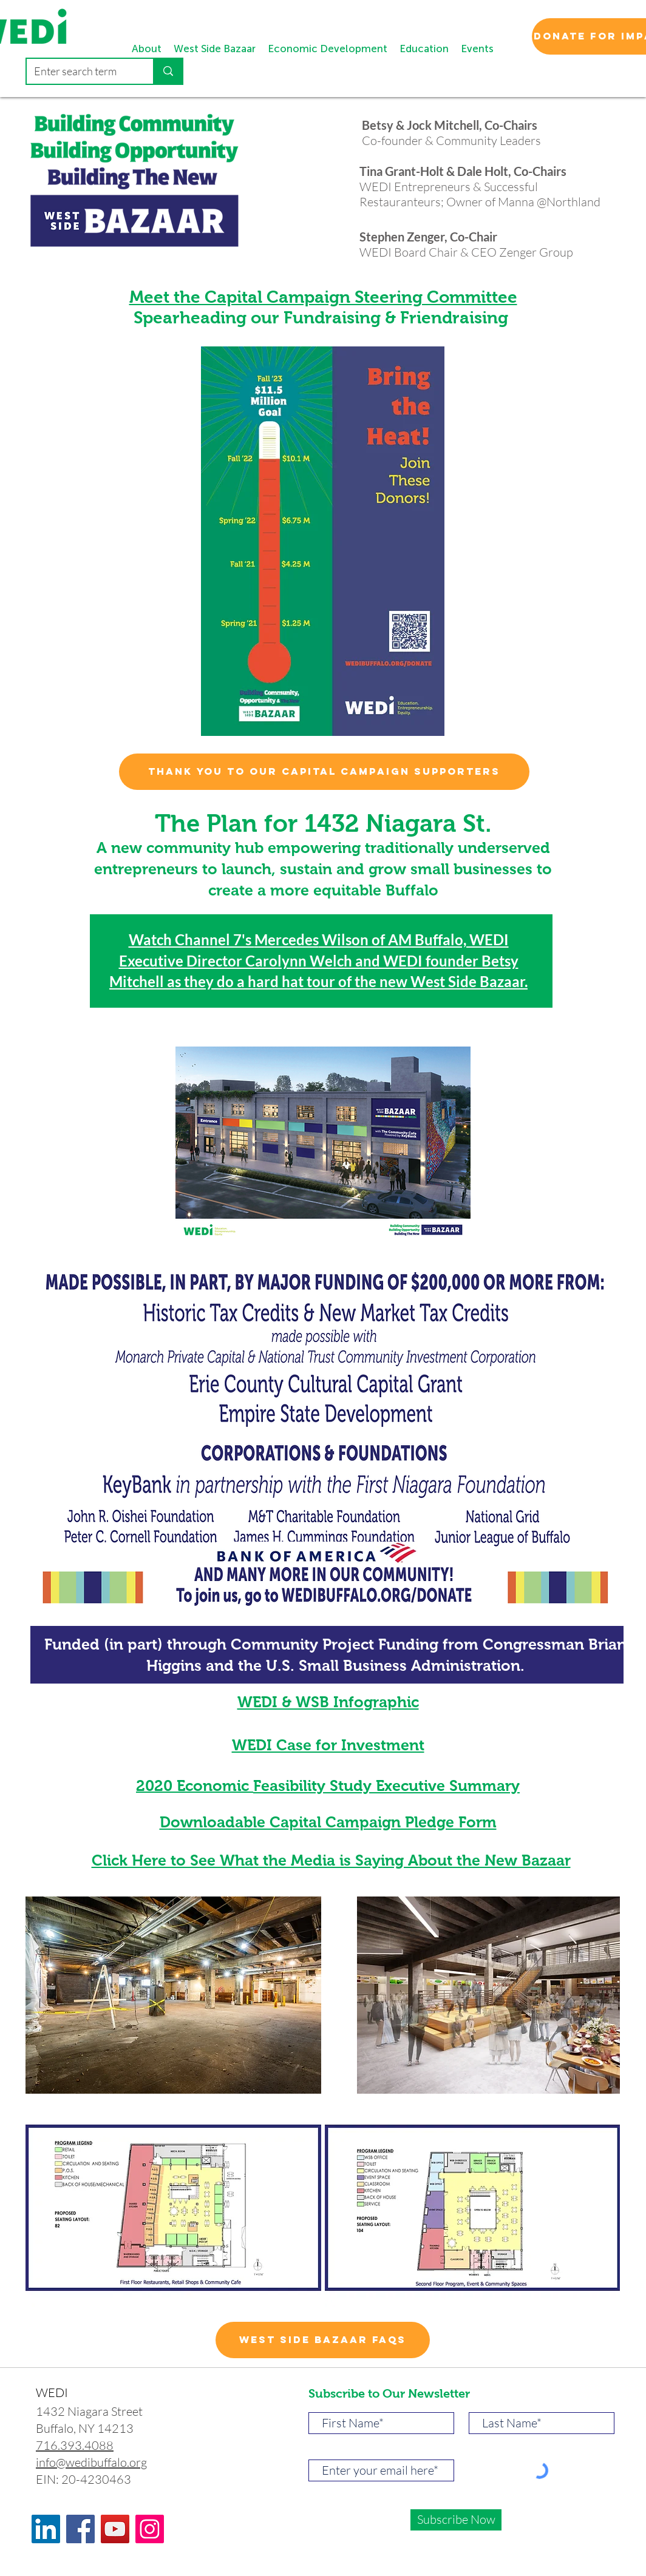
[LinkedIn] (46, 2529)
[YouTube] (115, 2529)
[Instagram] (149, 2529)
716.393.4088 (75, 2445)
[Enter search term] (80, 71)
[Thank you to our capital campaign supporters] (324, 772)
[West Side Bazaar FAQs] (323, 2340)
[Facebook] (80, 2529)
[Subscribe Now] (455, 2519)
